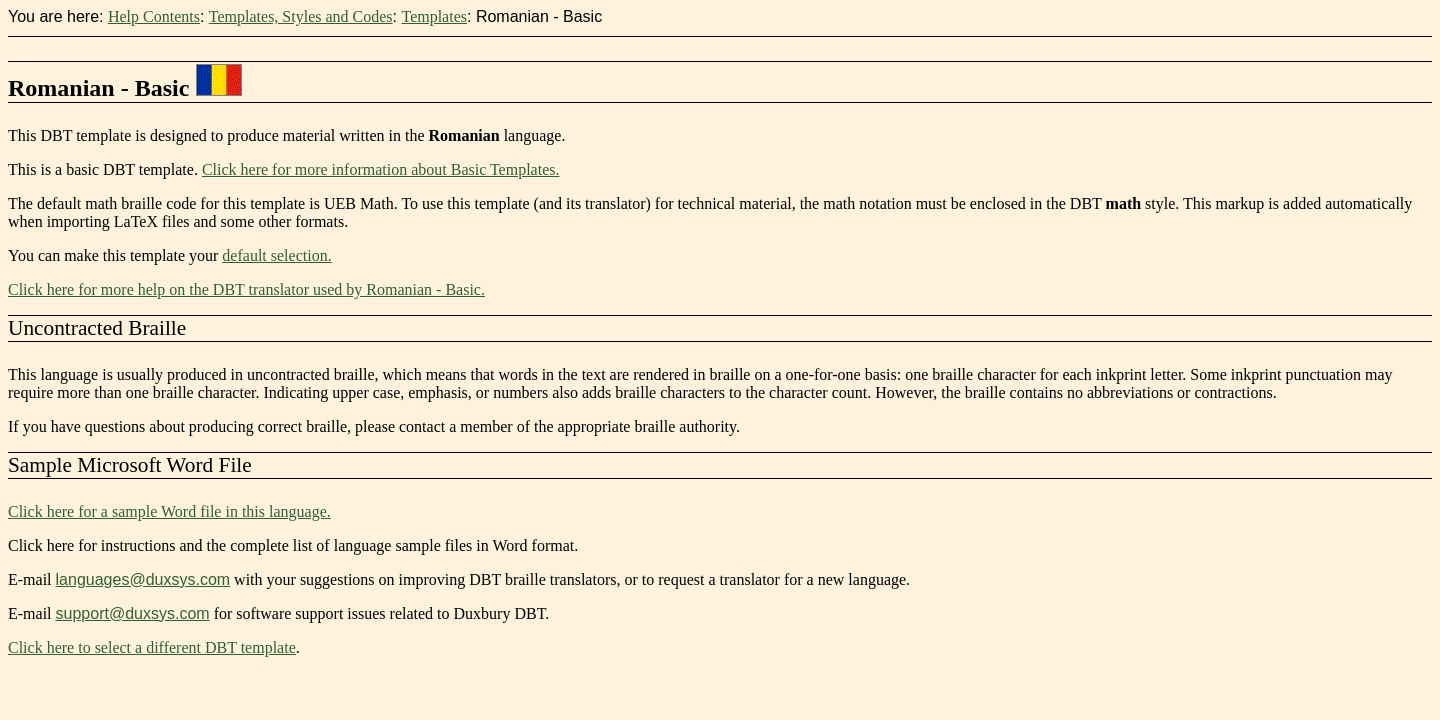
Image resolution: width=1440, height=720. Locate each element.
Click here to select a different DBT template (152, 647)
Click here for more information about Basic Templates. (381, 169)
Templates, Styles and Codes (301, 16)
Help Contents (154, 16)
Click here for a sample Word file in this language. (169, 511)
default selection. (276, 255)
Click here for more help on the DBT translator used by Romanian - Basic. (246, 289)
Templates (434, 16)
